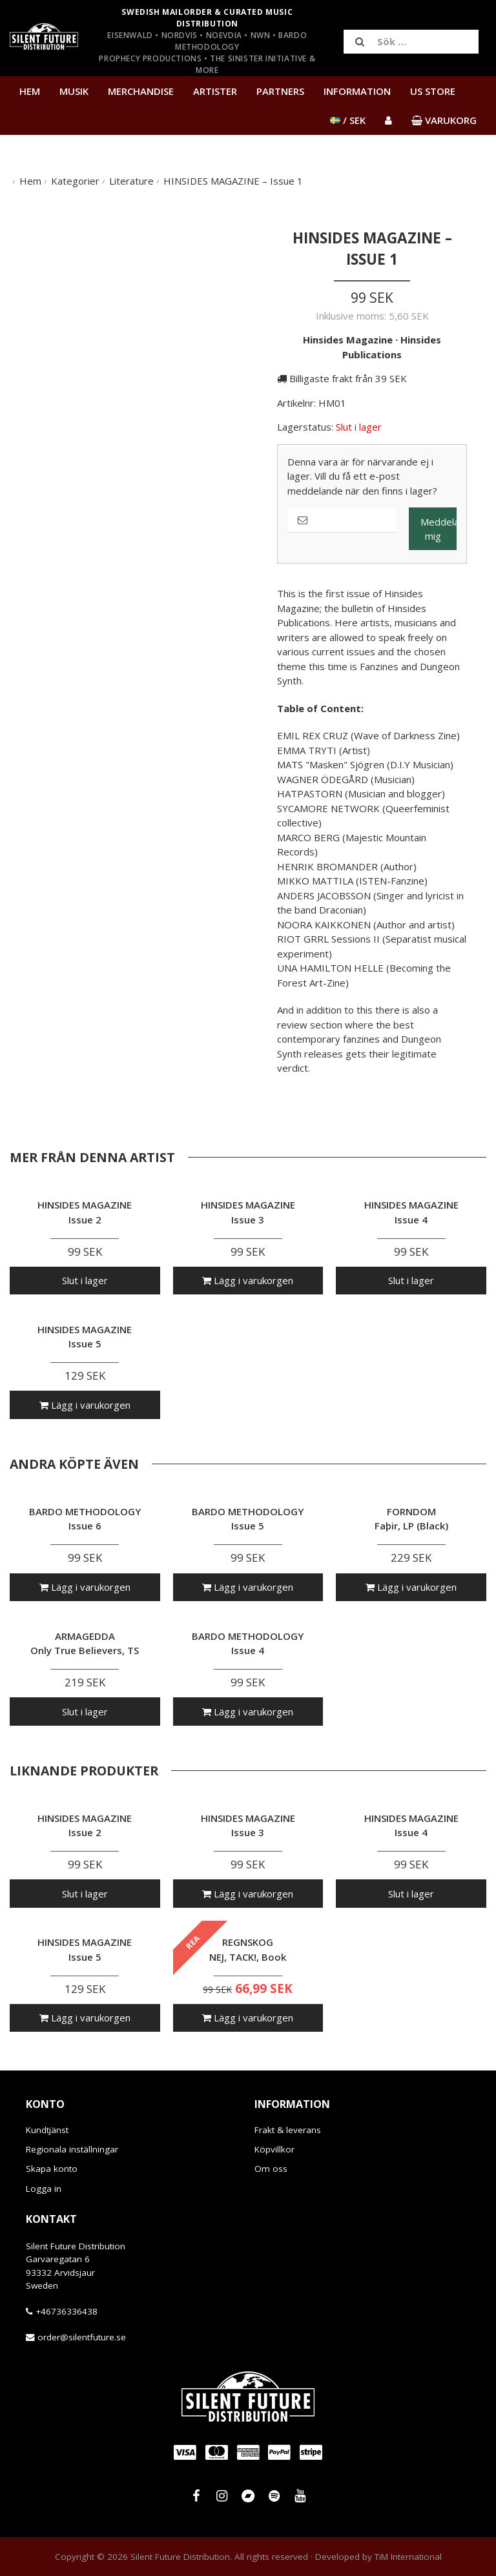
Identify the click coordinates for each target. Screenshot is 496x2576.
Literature (131, 180)
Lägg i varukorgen (247, 1280)
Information (357, 91)
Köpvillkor (274, 2149)
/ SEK (348, 120)
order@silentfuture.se (81, 2337)
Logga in (43, 2188)
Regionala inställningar (72, 2149)
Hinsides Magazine (348, 339)
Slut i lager (85, 1280)
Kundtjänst (47, 2130)
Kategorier (75, 180)
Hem (29, 91)
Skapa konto (52, 2168)
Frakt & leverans (287, 2130)
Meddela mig (438, 529)
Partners (280, 91)
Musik (73, 91)
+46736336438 (67, 2311)
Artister (215, 91)
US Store (432, 91)
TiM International (408, 2556)
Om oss (270, 2168)
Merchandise (141, 91)
